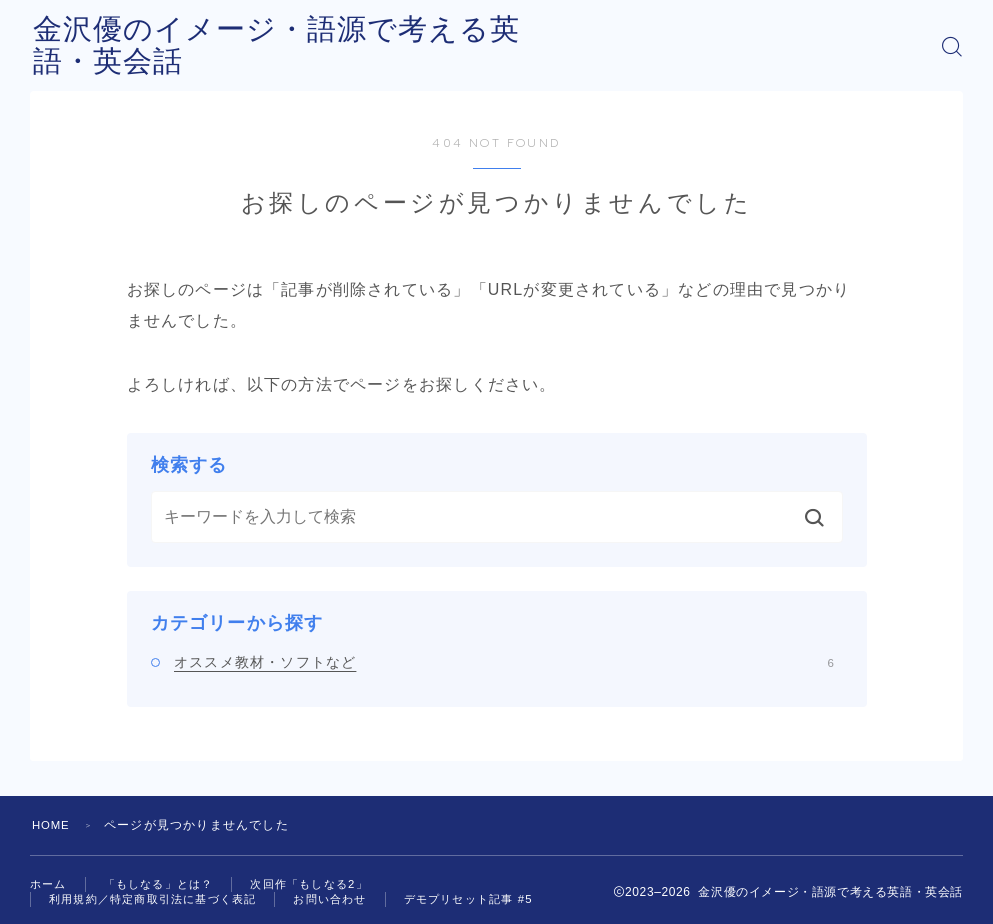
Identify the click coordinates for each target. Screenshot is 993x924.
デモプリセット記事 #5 (496, 900)
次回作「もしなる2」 (325, 884)
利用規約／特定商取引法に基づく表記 (161, 900)
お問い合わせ (349, 900)
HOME (52, 825)
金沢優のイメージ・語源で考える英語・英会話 (362, 46)
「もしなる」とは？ (166, 884)
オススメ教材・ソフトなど (504, 662)
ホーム (50, 884)
